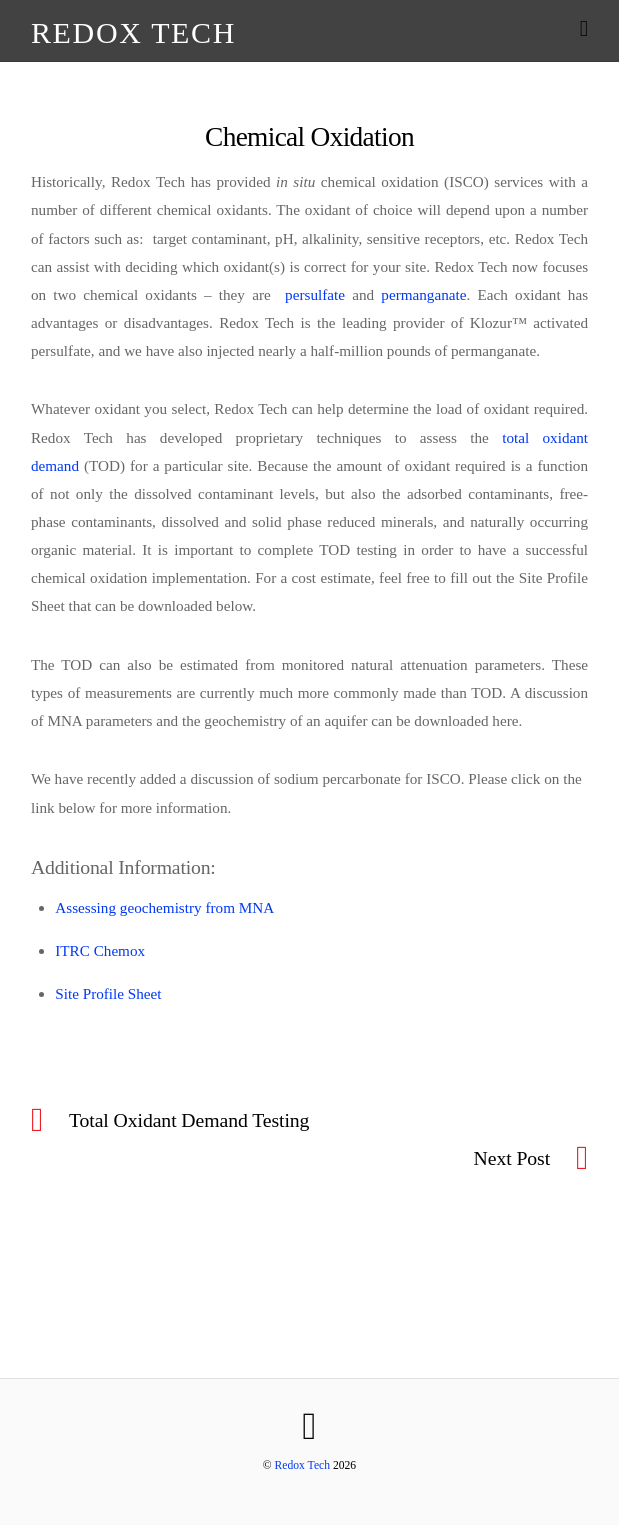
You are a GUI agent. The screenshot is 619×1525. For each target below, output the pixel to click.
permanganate (423, 294)
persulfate (315, 294)
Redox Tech (302, 1465)
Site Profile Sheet (108, 993)
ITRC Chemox (100, 950)
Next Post (512, 1158)
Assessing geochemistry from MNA (164, 907)
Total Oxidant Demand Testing (189, 1120)
